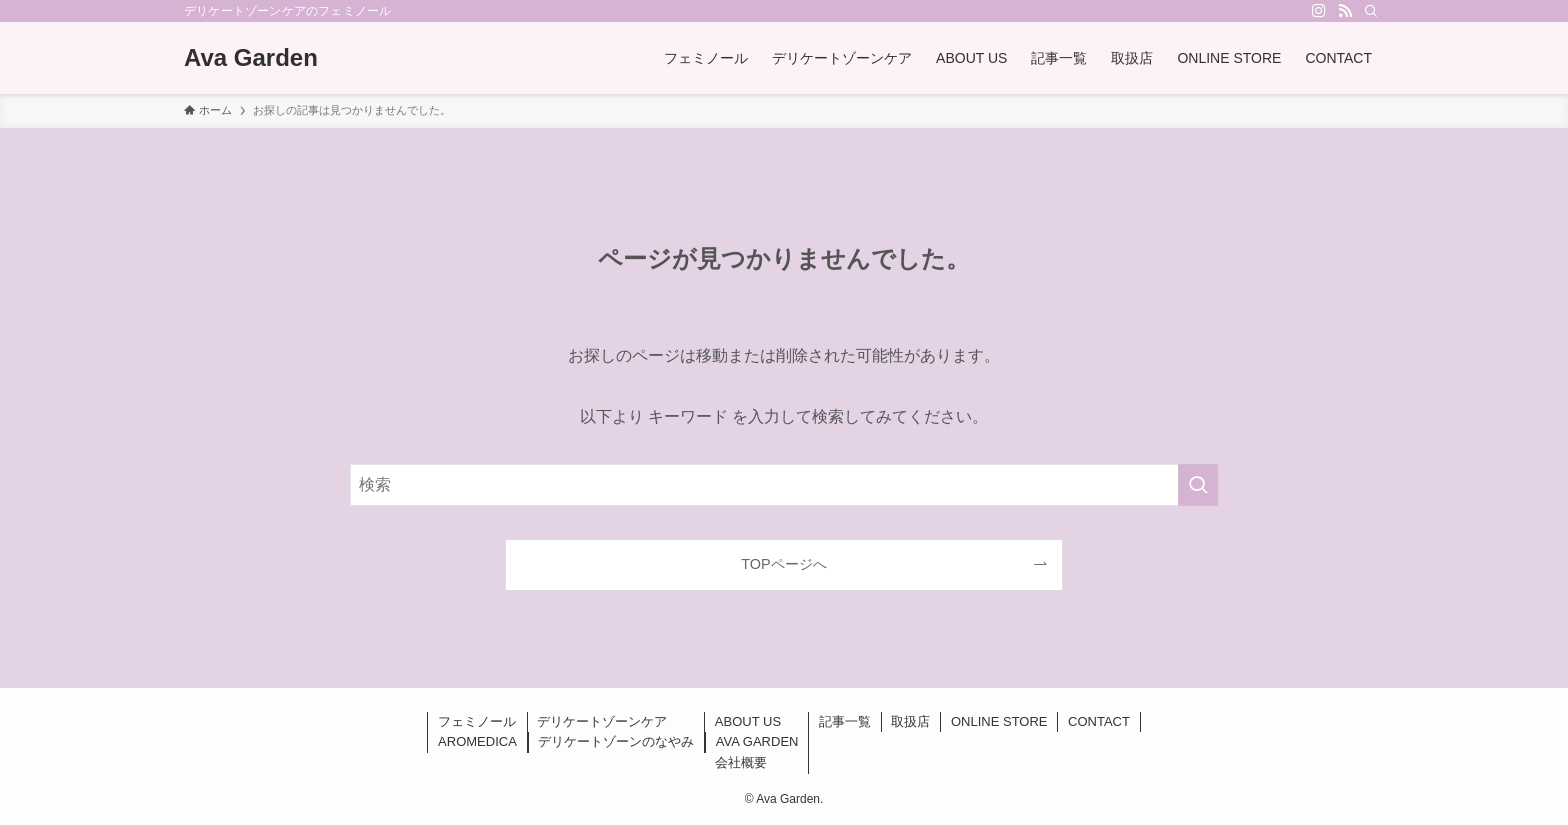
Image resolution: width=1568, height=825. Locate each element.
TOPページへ (783, 564)
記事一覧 (845, 721)
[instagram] (1319, 11)
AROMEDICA (477, 741)
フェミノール (477, 721)
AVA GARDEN (757, 741)
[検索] (1371, 11)
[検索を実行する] (1198, 485)
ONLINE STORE (999, 721)
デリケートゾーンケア (602, 721)
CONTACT (1099, 721)
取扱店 (910, 721)
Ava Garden (251, 58)
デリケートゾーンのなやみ (616, 741)
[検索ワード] (784, 485)
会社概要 (741, 762)
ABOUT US (748, 721)
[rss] (1345, 11)
